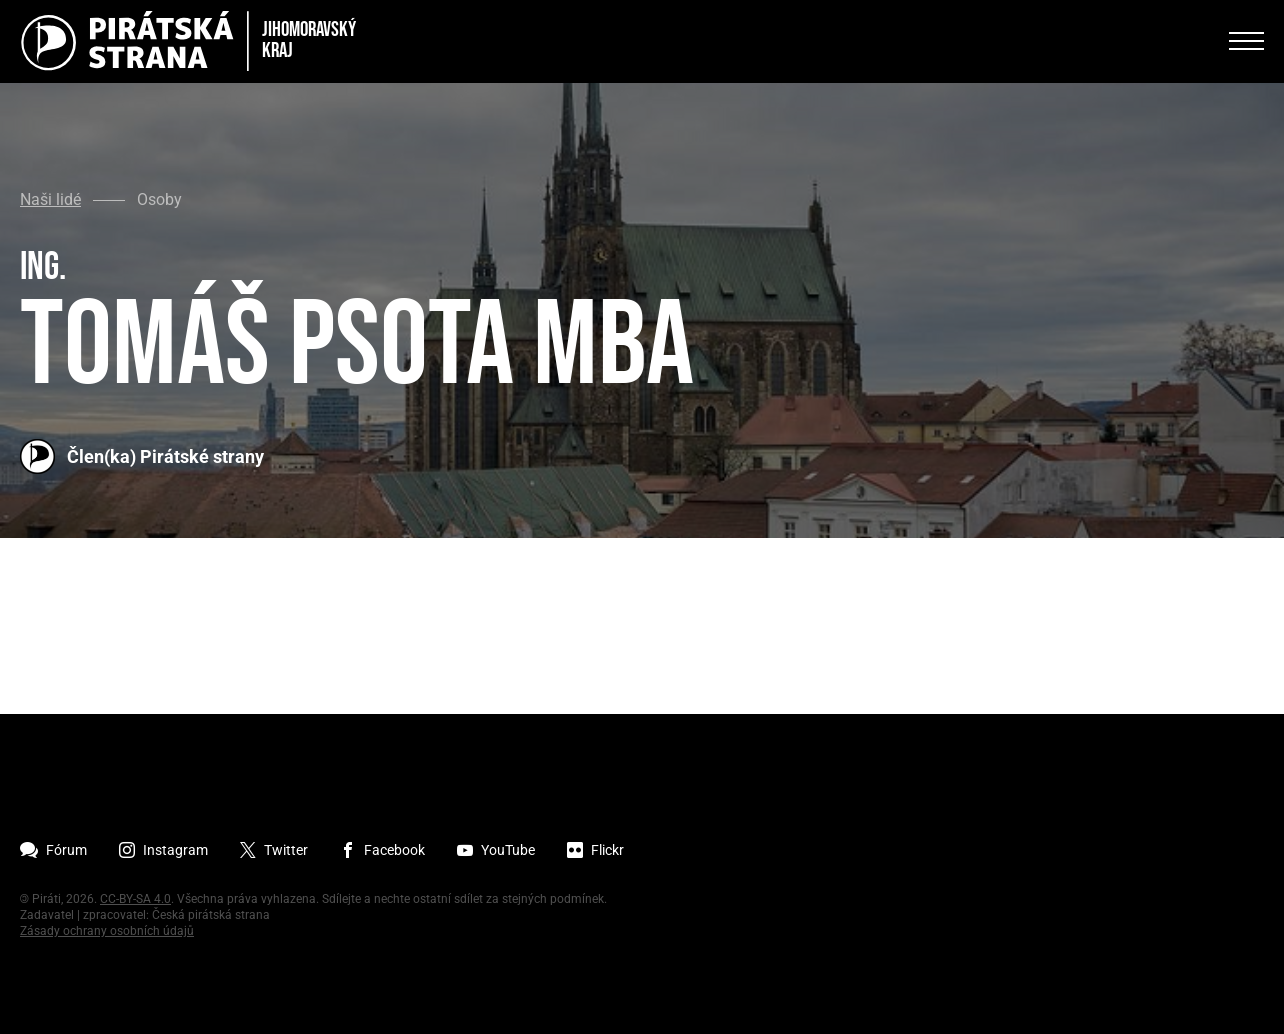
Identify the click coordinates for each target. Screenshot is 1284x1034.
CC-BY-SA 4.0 (135, 899)
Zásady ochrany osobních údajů (107, 931)
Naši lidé (50, 200)
